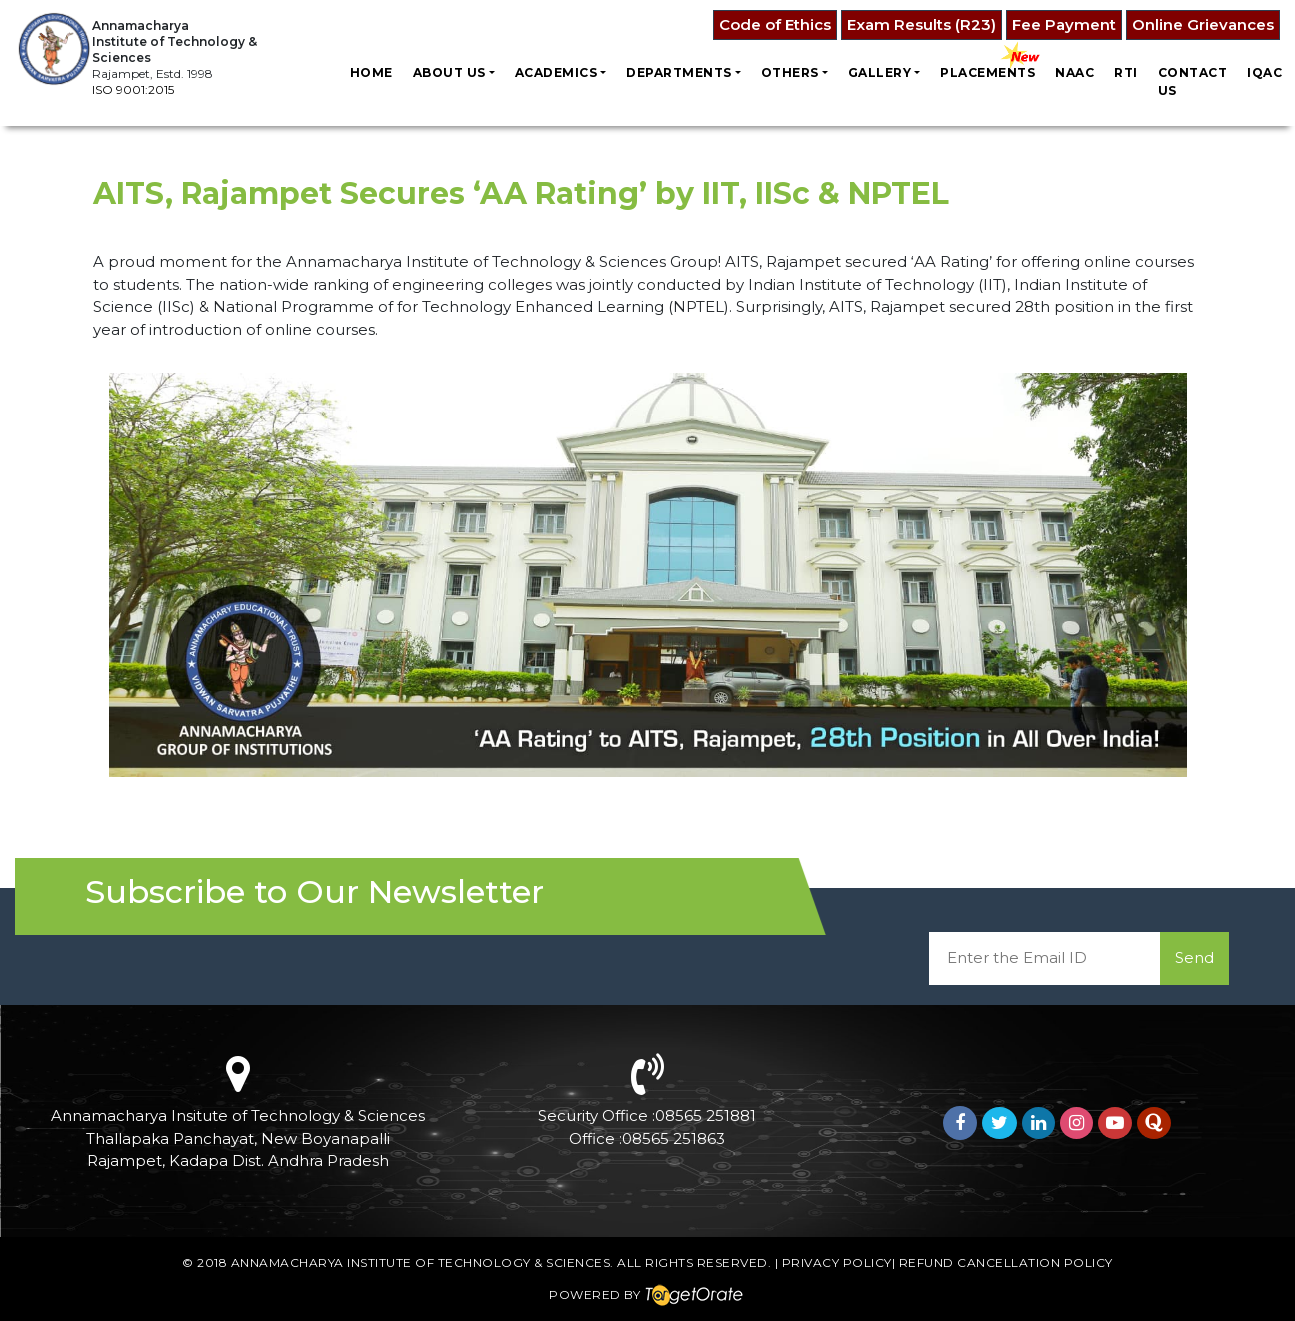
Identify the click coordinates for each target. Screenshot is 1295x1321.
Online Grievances (1203, 24)
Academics (556, 72)
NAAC (1074, 72)
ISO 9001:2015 (133, 89)
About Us (449, 72)
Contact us (1193, 81)
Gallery (880, 72)
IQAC (1264, 72)
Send (1194, 957)
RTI (1126, 72)
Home (371, 72)
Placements (987, 72)
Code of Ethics (775, 24)
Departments (679, 72)
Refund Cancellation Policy (1006, 1262)
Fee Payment (1064, 24)
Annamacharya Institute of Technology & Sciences (421, 1262)
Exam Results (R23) (921, 24)
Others (790, 72)
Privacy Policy (837, 1262)
